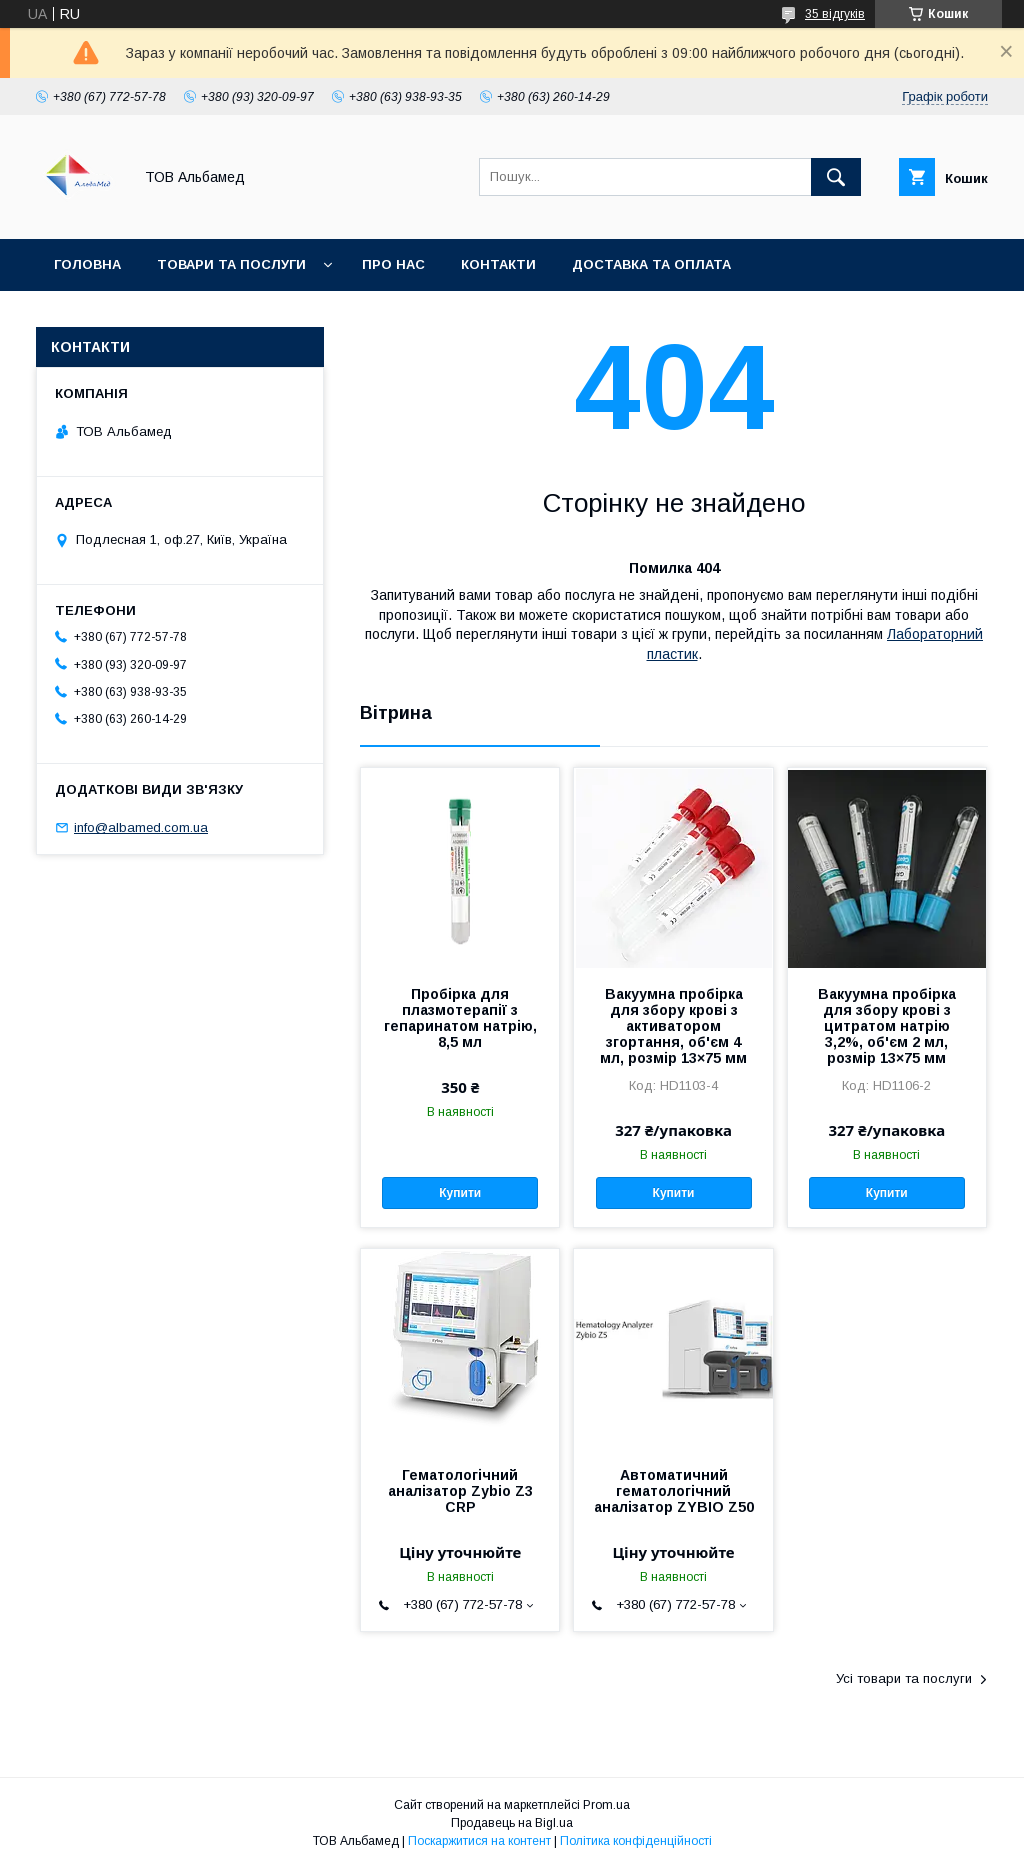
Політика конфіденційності (636, 1841)
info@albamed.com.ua (141, 827)
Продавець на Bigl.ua (512, 1823)
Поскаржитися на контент (479, 1841)
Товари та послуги (231, 264)
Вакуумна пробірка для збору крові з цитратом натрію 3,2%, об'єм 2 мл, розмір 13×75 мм (887, 1026)
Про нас (393, 264)
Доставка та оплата (651, 264)
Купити (460, 1193)
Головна (87, 264)
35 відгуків (835, 14)
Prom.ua (606, 1805)
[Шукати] (836, 177)
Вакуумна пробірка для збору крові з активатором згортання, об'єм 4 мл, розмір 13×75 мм (673, 1026)
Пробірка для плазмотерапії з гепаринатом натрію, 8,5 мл (460, 1018)
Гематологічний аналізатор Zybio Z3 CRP (460, 1491)
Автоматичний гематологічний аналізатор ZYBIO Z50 (674, 1491)
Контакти (498, 264)
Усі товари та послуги (904, 1678)
